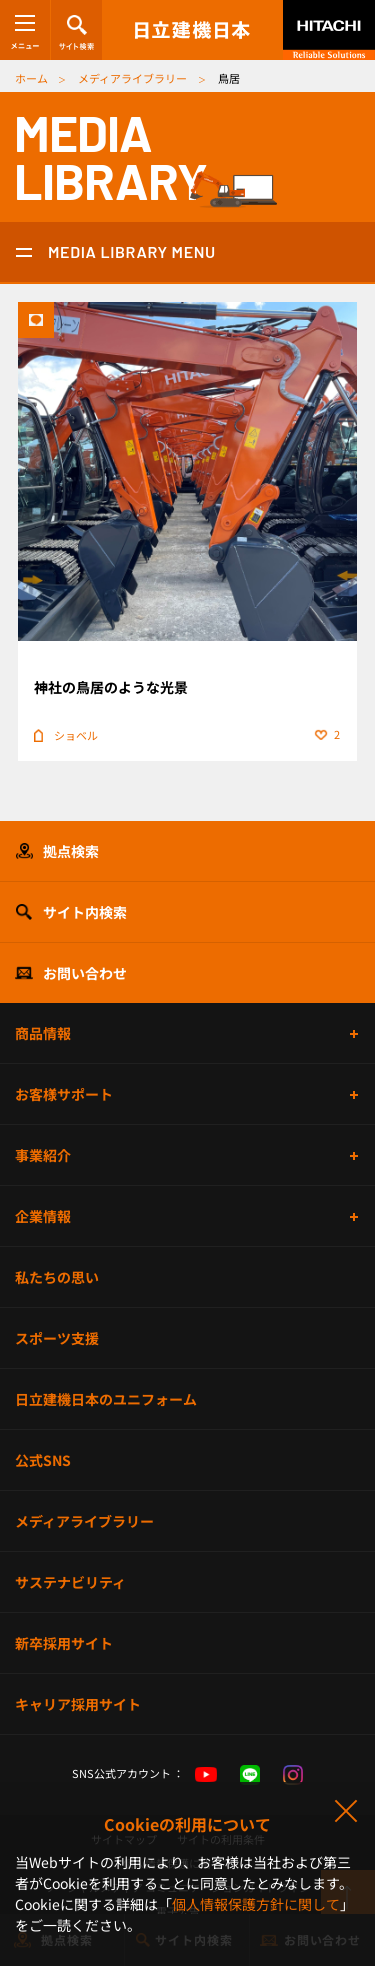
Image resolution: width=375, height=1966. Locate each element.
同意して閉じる (345, 1812)
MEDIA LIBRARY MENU (132, 251)
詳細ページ (187, 531)
